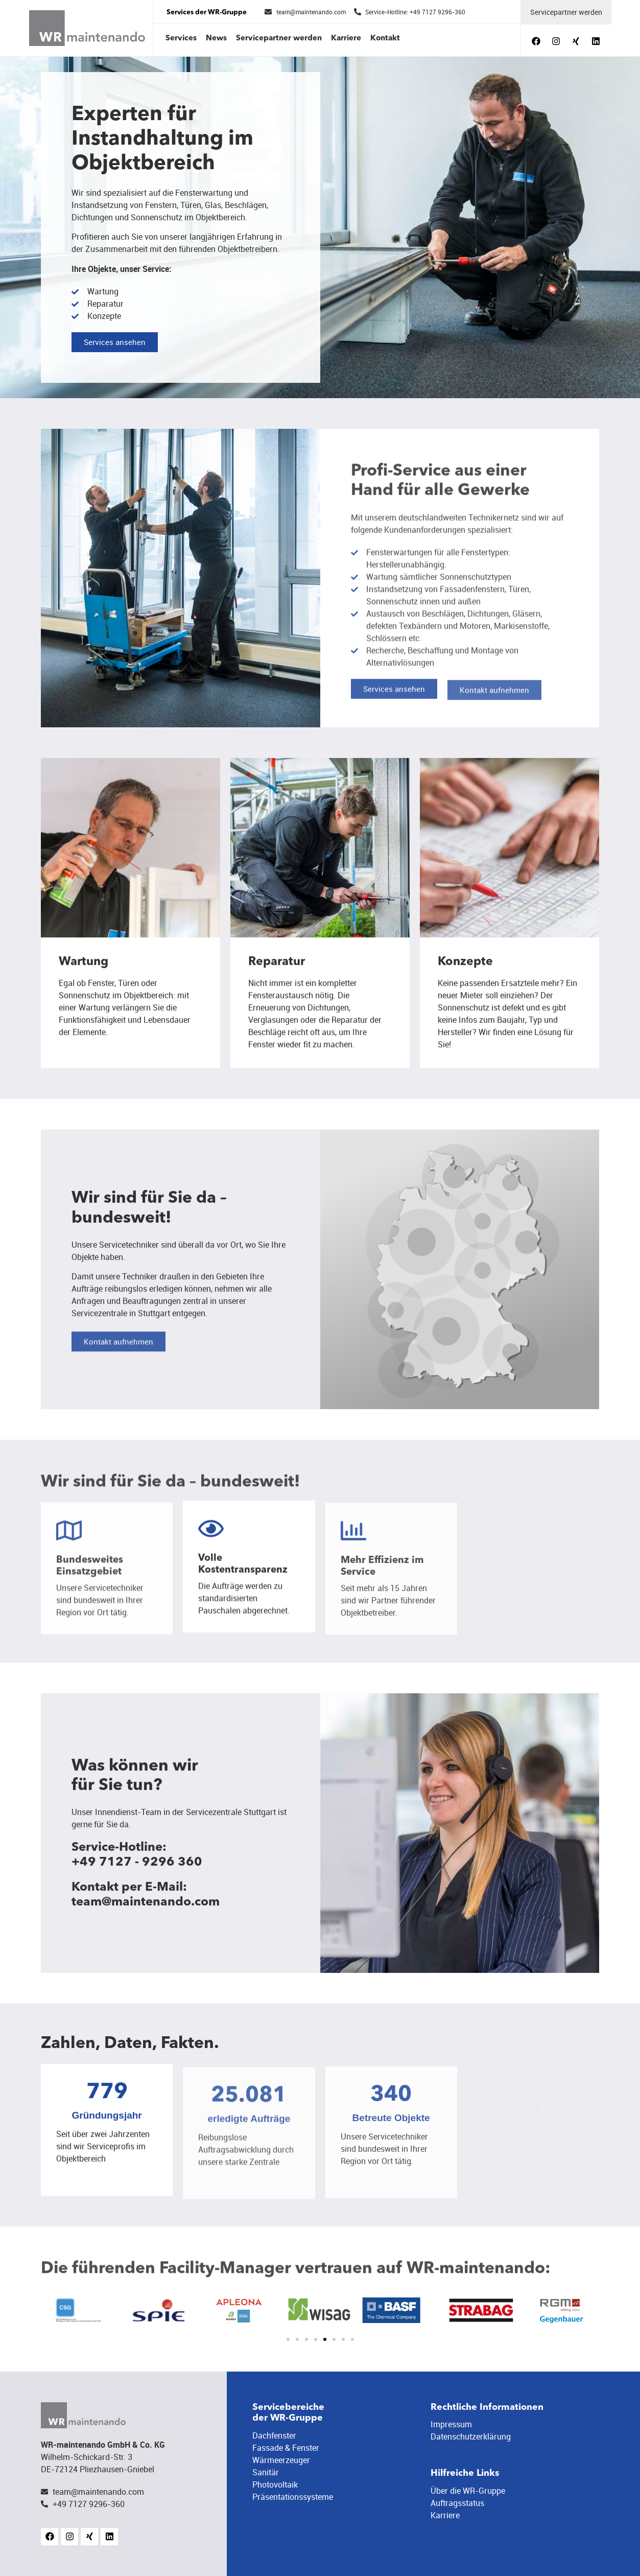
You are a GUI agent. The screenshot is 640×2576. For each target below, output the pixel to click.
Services (181, 38)
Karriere (346, 38)
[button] (288, 2339)
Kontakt (385, 38)
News (216, 38)
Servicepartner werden (279, 38)
